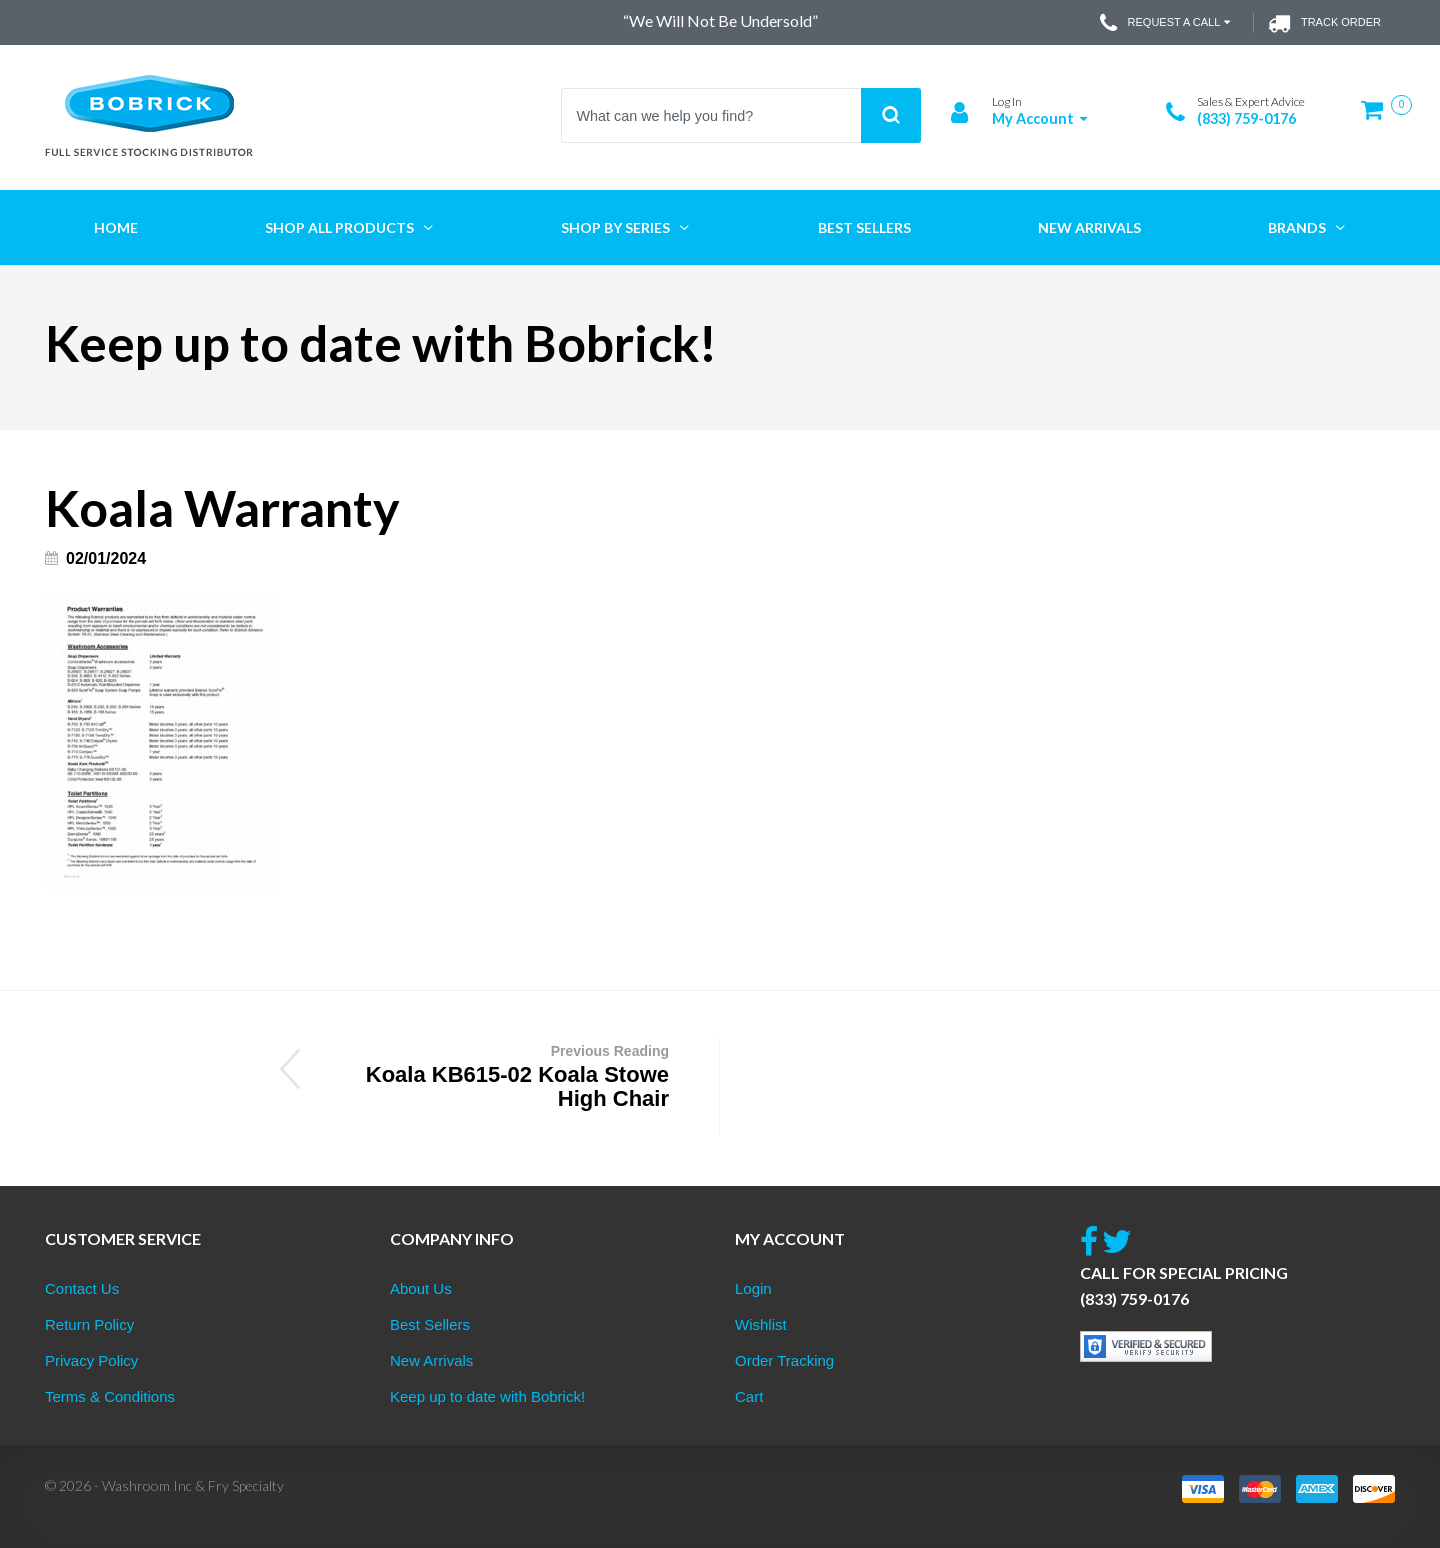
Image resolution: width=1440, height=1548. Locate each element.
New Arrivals (431, 1360)
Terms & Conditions (110, 1396)
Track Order (1324, 23)
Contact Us (82, 1288)
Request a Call (1167, 23)
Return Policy (89, 1324)
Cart (749, 1396)
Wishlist (761, 1324)
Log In (1007, 101)
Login (753, 1288)
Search (891, 115)
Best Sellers (430, 1324)
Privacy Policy (91, 1360)
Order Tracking (784, 1360)
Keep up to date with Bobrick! (487, 1396)
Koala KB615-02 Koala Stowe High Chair (497, 1075)
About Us (421, 1288)
